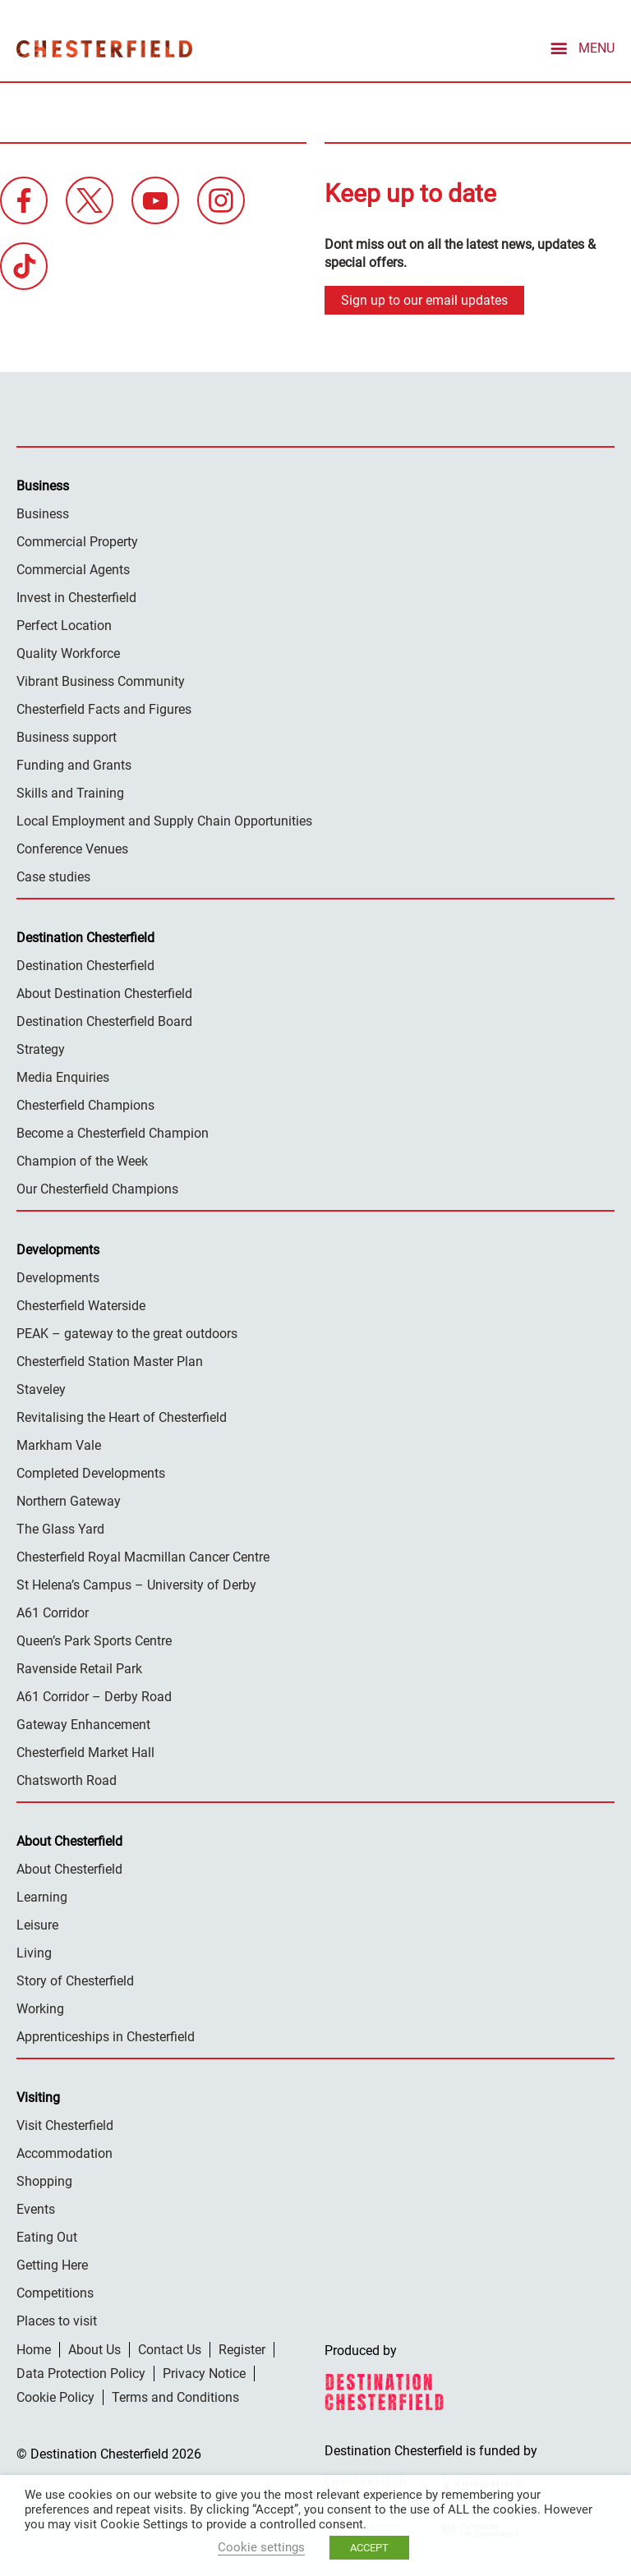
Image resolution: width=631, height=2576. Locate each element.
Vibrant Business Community (100, 680)
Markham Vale (58, 1443)
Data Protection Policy (80, 2372)
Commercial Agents (73, 568)
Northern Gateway (68, 1499)
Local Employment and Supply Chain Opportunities (164, 819)
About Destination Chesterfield (104, 992)
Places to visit (56, 2319)
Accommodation (64, 2152)
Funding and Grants (73, 763)
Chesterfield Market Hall (85, 1751)
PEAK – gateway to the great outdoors (126, 1332)
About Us (94, 2348)
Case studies (53, 875)
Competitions (55, 2291)
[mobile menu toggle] (581, 47)
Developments (57, 1276)
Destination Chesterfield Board (104, 1020)
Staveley (41, 1388)
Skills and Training (70, 791)
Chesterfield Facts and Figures (103, 707)
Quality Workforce (68, 652)
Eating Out (46, 2235)
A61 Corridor (52, 1611)
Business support (66, 735)
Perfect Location (64, 624)
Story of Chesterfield (75, 1979)
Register (242, 2348)
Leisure (37, 1923)
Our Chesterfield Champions (97, 1187)
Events (35, 2207)
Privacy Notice (204, 2372)
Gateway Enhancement (83, 1723)
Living (34, 1951)
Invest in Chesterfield (76, 596)
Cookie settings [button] (261, 2547)
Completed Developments (90, 1471)
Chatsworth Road (66, 1779)
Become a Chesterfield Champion (112, 1131)
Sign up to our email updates (424, 298)
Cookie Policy (55, 2396)
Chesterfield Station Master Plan (109, 1360)
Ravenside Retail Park (79, 1667)
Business (42, 512)
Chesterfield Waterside (80, 1304)
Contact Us (169, 2348)
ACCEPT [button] (369, 2548)
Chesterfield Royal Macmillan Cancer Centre (142, 1555)
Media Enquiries (62, 1075)
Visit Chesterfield (64, 2124)
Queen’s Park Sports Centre (94, 1639)
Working (40, 2007)
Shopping (44, 2179)
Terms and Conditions (175, 2396)
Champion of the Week (82, 1159)
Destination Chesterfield (104, 48)
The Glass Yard (60, 1527)
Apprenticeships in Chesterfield (105, 2035)
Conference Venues (72, 847)
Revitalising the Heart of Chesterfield (121, 1416)
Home (33, 2348)
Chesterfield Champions (85, 1103)
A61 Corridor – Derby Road (94, 1695)
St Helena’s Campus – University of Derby (136, 1583)
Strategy (40, 1048)
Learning (41, 1895)
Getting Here (52, 2263)
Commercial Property (77, 540)
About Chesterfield (69, 1867)
